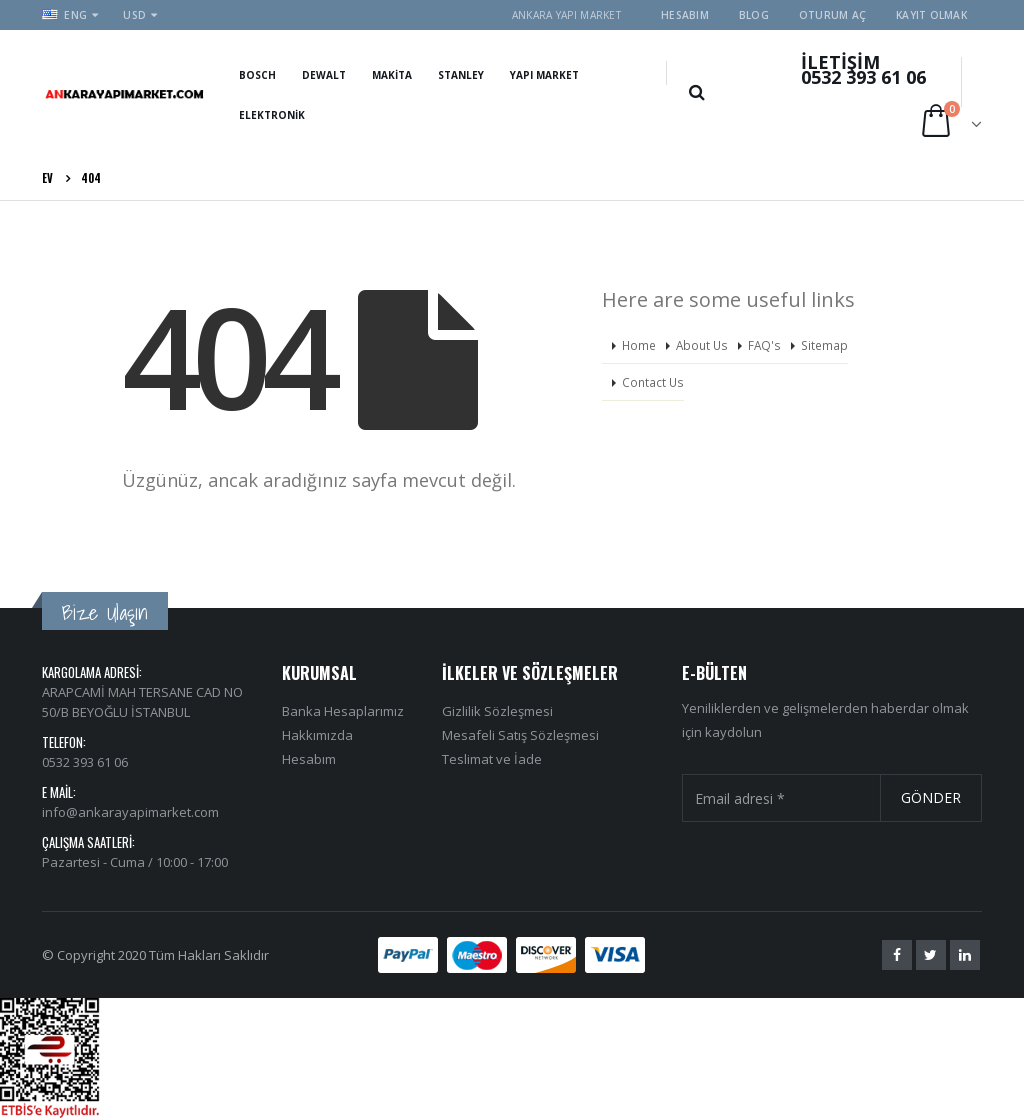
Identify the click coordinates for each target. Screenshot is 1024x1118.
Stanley (461, 75)
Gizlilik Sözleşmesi (497, 711)
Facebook (897, 955)
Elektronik (272, 115)
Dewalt (324, 75)
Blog (754, 15)
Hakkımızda (317, 735)
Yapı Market (544, 75)
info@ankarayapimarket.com (130, 812)
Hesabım (685, 15)
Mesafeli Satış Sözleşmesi (520, 735)
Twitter (931, 955)
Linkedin (965, 955)
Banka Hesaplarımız (343, 711)
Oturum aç (832, 15)
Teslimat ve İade (492, 759)
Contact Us (653, 382)
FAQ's (764, 345)
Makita (392, 75)
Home (639, 345)
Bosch (257, 75)
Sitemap (824, 345)
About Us (702, 345)
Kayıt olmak (931, 15)
